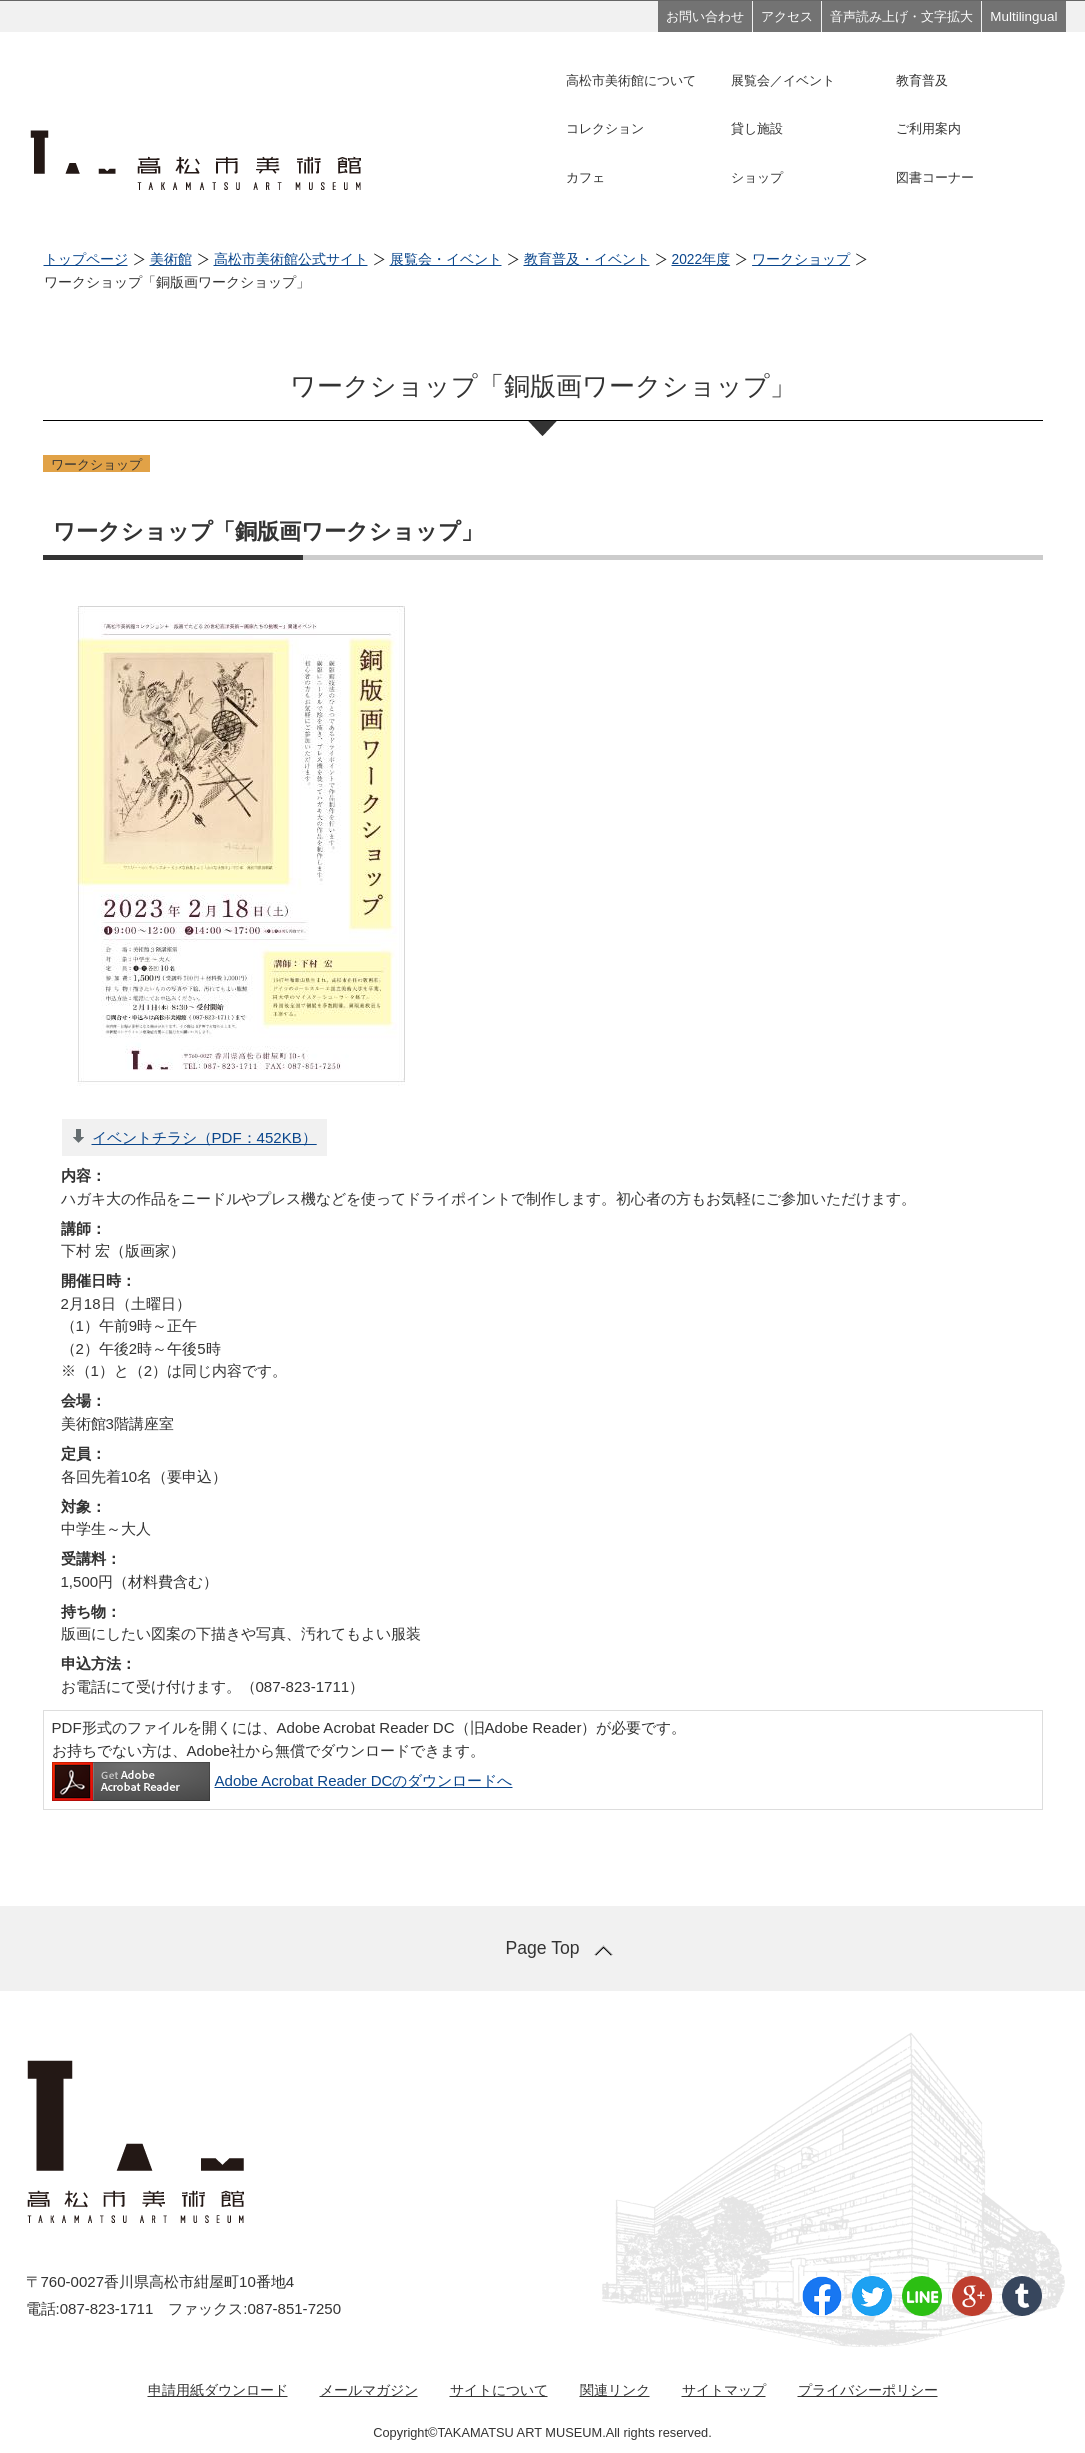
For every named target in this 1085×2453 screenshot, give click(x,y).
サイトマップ (724, 2390)
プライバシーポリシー (868, 2390)
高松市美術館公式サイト (291, 259)
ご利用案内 (928, 128)
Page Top (542, 1948)
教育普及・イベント (587, 259)
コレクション (605, 128)
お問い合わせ (705, 16)
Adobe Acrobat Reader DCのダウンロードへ (282, 1780)
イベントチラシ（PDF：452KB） (204, 1137)
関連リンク (615, 2390)
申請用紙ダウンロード (218, 2390)
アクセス (787, 16)
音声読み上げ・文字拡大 (901, 16)
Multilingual (1023, 16)
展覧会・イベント (446, 259)
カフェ (585, 177)
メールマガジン (369, 2390)
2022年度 (701, 259)
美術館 (171, 259)
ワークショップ (801, 259)
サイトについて (499, 2390)
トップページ (86, 259)
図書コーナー (935, 177)
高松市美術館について (631, 80)
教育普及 (922, 80)
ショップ (757, 177)
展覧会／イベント (783, 80)
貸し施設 (757, 128)
